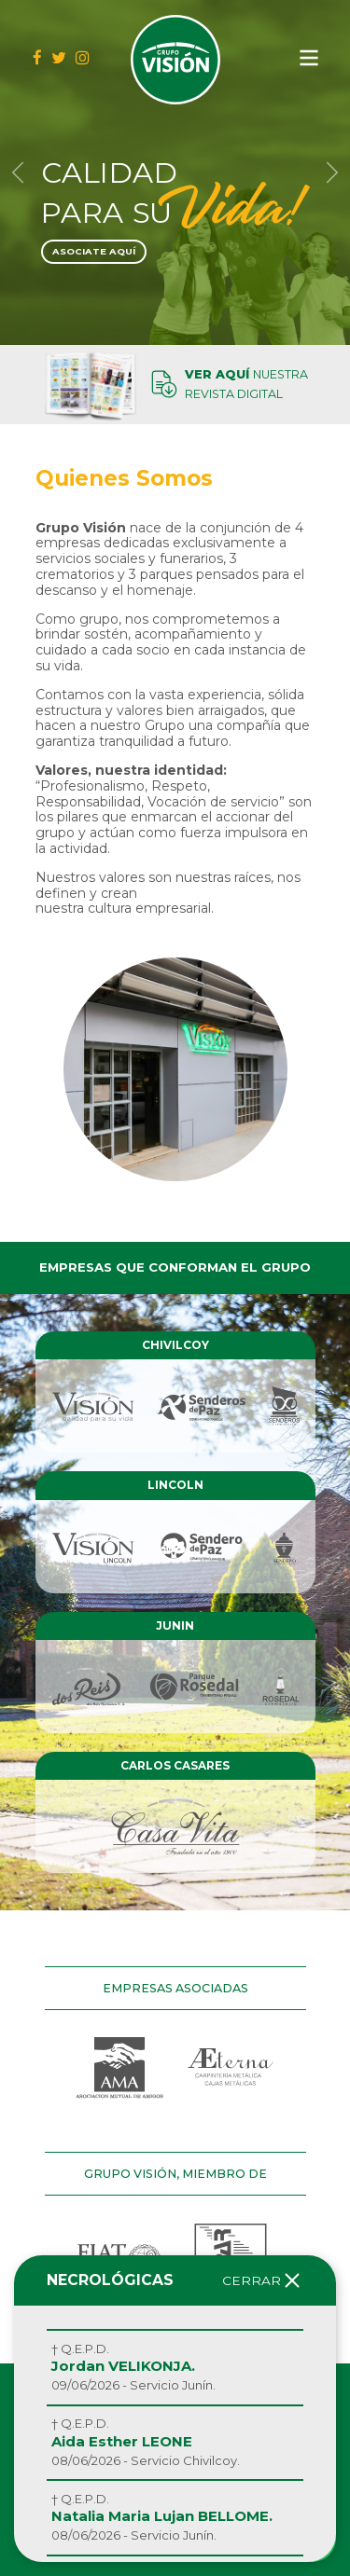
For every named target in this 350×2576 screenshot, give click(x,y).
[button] (17, 172)
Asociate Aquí (93, 251)
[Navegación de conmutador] (309, 57)
